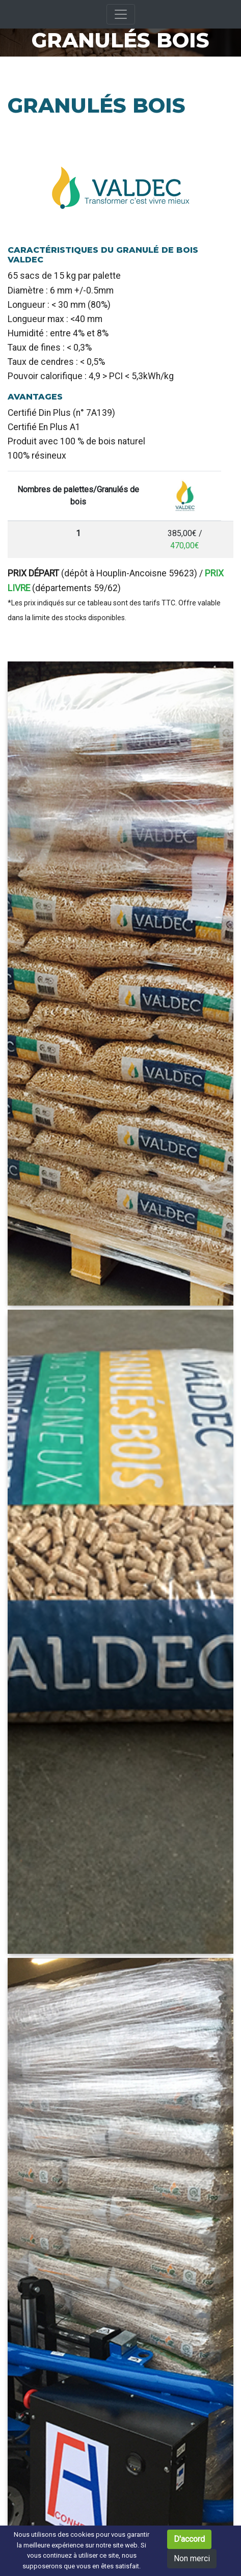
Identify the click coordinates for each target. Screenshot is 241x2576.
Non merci (192, 2558)
